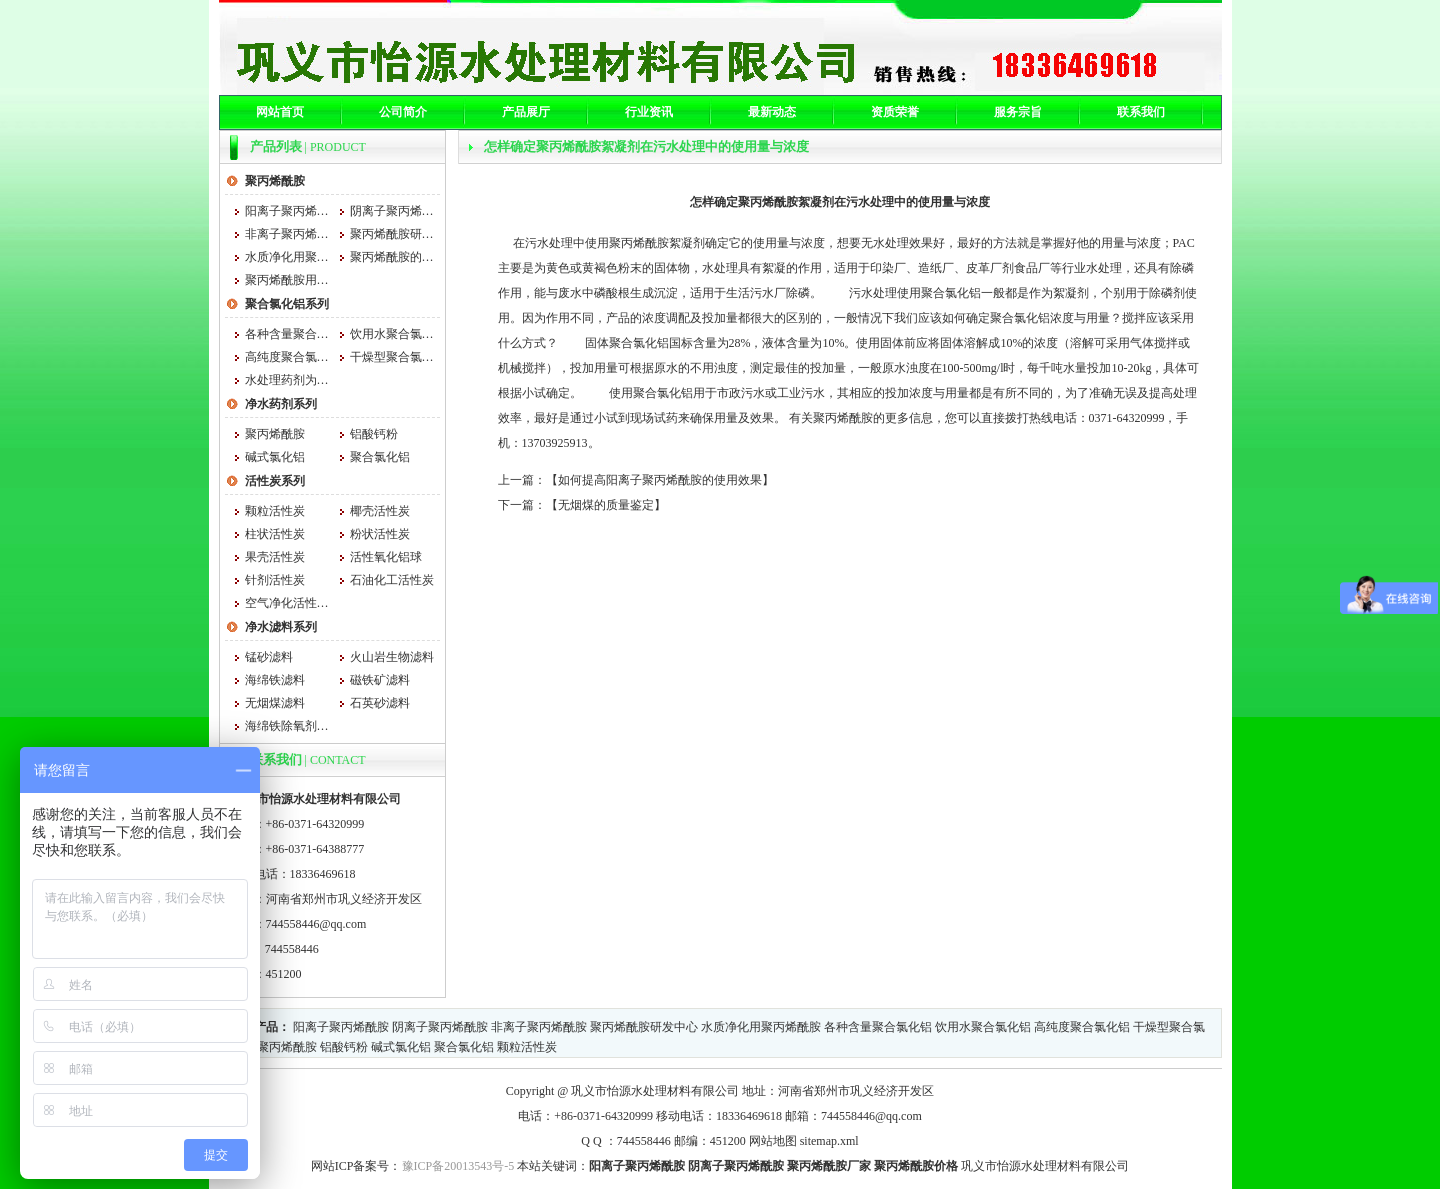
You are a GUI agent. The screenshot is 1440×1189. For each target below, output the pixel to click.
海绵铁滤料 (275, 680)
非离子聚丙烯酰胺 (287, 234)
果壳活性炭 (275, 557)
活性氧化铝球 (386, 557)
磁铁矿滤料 (380, 680)
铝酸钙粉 (374, 434)
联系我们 (1141, 112)
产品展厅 (526, 112)
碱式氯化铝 (275, 457)
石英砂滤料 (380, 703)
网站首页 (280, 112)
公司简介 (403, 112)
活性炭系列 (275, 481)
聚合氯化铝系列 (287, 304)
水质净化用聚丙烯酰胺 (287, 257)
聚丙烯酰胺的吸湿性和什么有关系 (392, 257)
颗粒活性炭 (275, 511)
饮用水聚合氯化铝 (392, 334)
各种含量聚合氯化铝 (287, 334)
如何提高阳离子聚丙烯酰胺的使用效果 (660, 480)
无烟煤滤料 (275, 703)
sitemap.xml (829, 1141)
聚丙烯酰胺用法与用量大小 (287, 280)
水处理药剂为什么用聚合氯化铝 (287, 380)
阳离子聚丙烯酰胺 (287, 211)
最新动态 (772, 112)
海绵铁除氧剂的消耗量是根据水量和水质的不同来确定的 (287, 726)
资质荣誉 (895, 112)
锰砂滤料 (269, 657)
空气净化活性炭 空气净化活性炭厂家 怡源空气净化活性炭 (287, 603)
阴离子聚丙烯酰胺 (392, 211)
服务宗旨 (1018, 112)
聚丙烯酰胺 (275, 181)
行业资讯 (649, 112)
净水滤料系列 (281, 627)
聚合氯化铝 (380, 457)
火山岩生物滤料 (392, 657)
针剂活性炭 (275, 580)
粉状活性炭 (380, 534)
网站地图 (773, 1141)
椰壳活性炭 (380, 511)
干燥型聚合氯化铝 (392, 357)
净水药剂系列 (281, 404)
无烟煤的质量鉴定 (606, 505)
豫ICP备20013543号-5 (458, 1166)
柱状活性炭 (275, 534)
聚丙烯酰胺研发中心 (392, 234)
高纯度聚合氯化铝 (287, 357)
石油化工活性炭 (392, 580)
